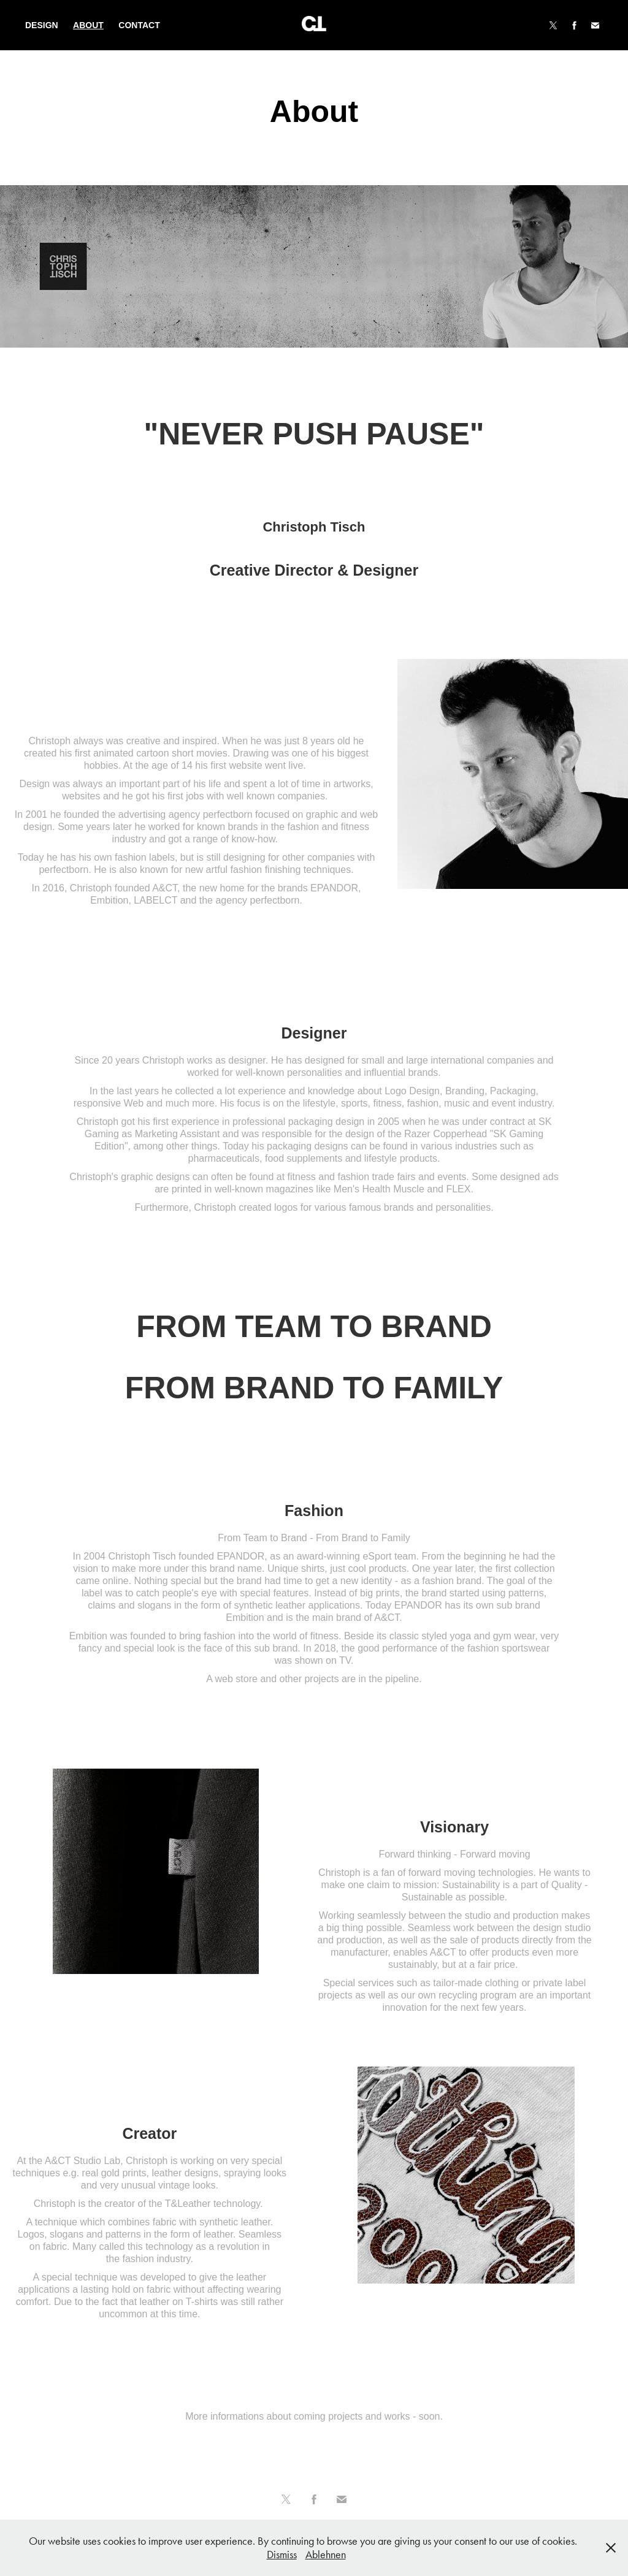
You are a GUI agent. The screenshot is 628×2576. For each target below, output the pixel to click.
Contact (138, 25)
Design (41, 25)
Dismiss (282, 2554)
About (88, 25)
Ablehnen (325, 2554)
